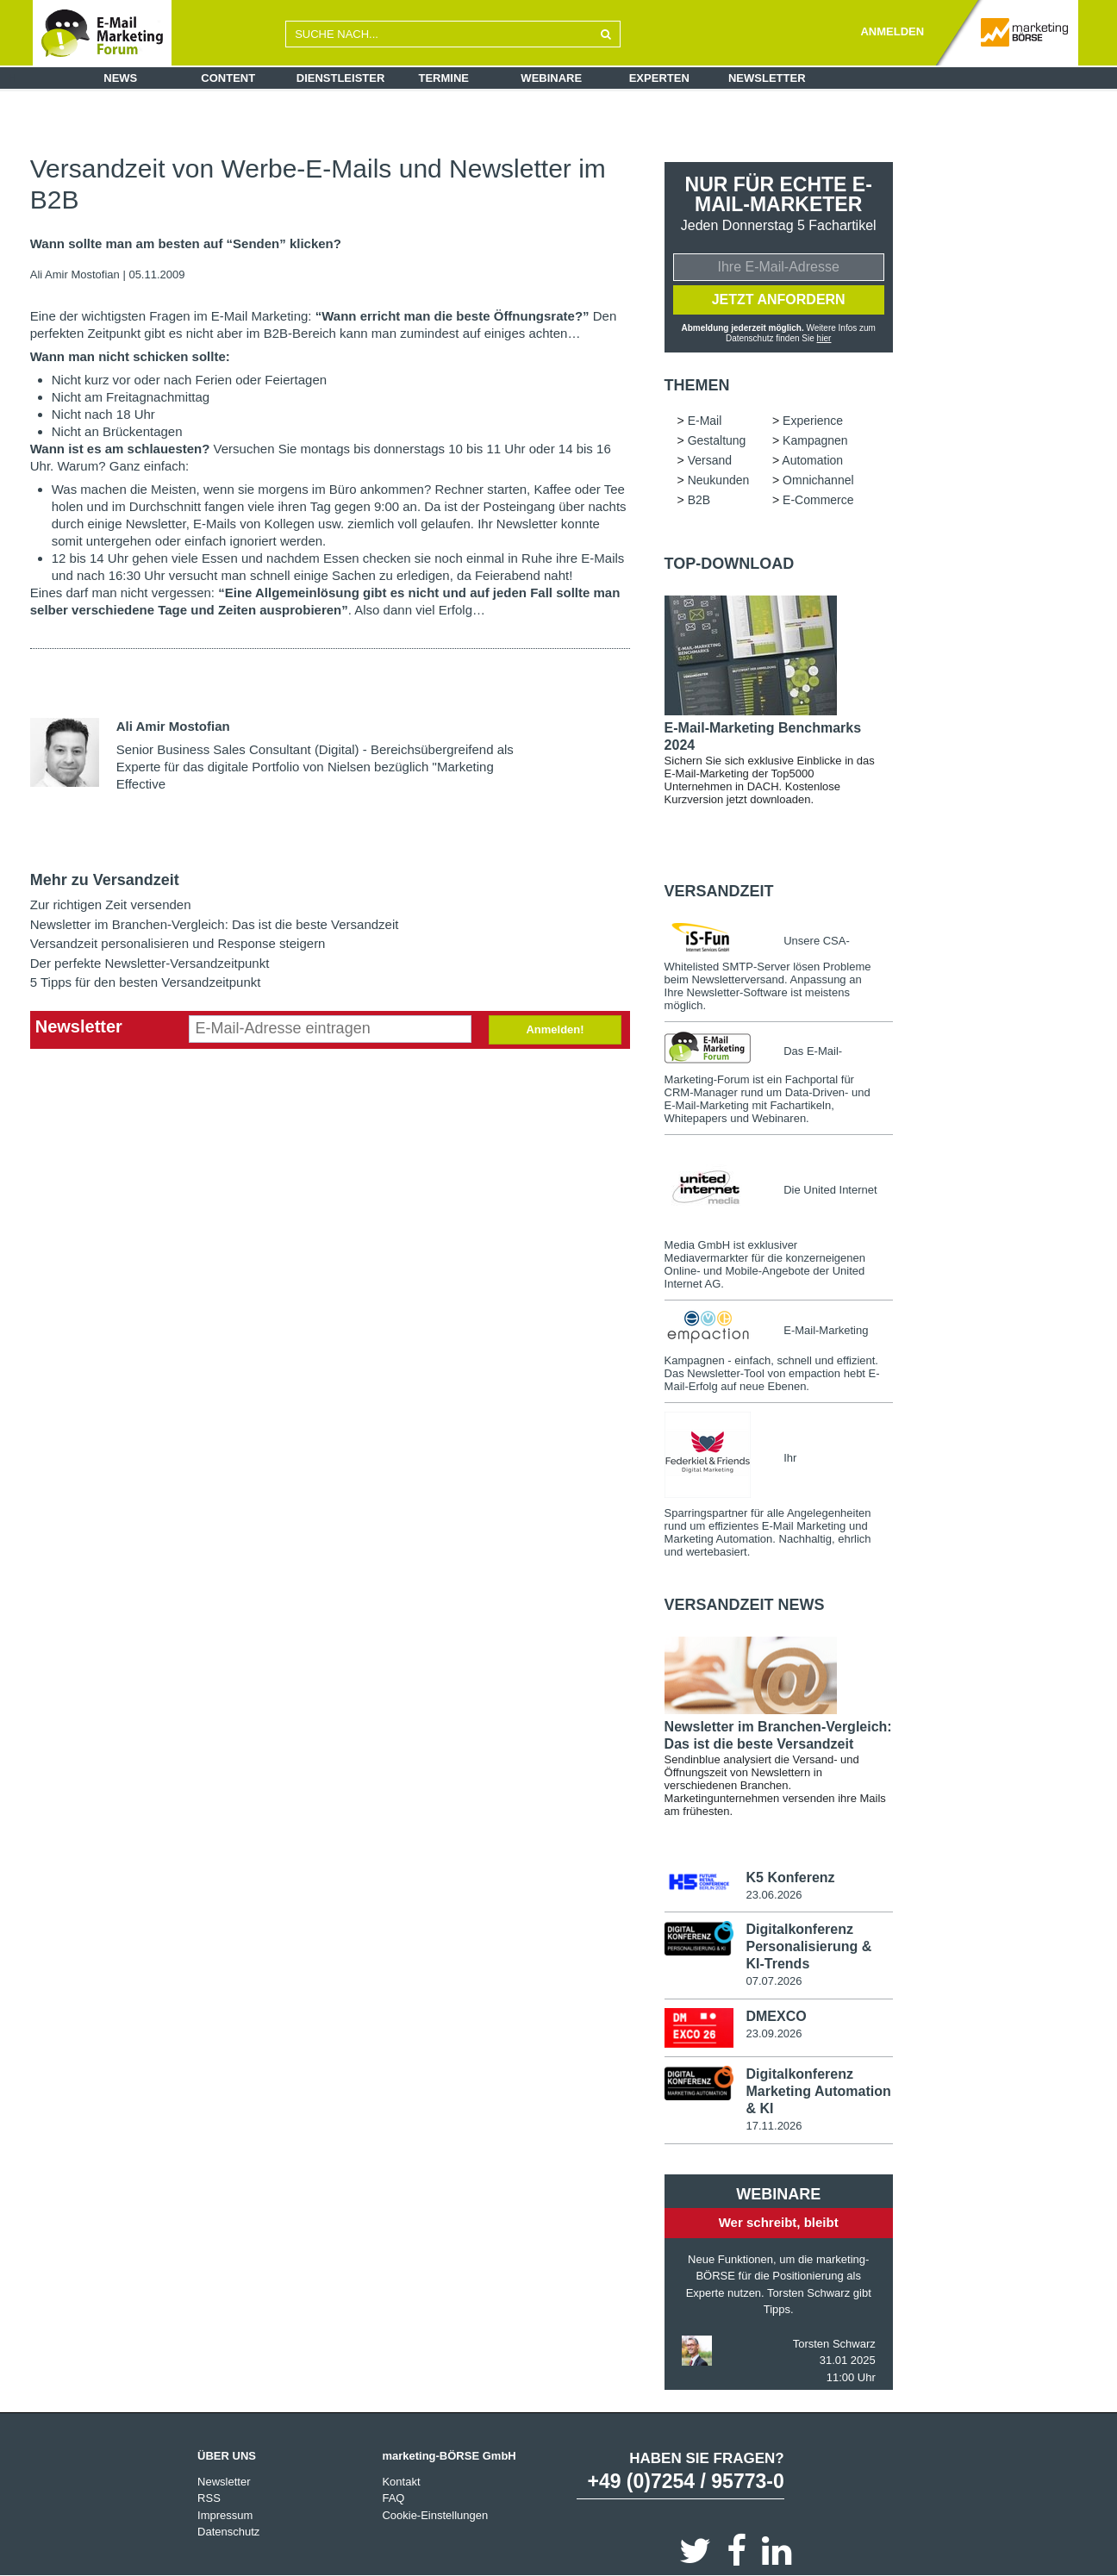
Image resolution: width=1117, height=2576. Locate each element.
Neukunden (719, 480)
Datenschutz (228, 2531)
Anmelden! (554, 1029)
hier (824, 338)
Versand (710, 460)
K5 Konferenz (790, 1877)
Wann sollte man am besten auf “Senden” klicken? (185, 244)
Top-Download (730, 563)
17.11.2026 (774, 2125)
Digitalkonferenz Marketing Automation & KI (818, 2091)
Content (228, 78)
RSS (209, 2498)
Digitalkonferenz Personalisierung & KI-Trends (808, 1946)
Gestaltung (717, 440)
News (120, 78)
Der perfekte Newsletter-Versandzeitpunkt (150, 963)
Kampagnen (815, 440)
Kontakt (401, 2480)
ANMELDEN (892, 31)
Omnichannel (818, 480)
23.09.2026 (774, 2033)
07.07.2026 (774, 1980)
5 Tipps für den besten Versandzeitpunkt (145, 982)
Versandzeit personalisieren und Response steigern (178, 943)
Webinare (551, 78)
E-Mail (705, 420)
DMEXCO (776, 2016)
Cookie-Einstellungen (435, 2514)
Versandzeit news (745, 1604)
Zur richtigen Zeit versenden (110, 904)
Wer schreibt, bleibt (779, 2222)
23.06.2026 (774, 1894)
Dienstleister (340, 78)
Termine (444, 78)
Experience (813, 420)
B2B (699, 500)
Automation (812, 460)
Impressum (225, 2514)
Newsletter (767, 78)
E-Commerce (818, 500)
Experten (659, 78)
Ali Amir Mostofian (75, 274)
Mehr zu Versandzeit (104, 880)
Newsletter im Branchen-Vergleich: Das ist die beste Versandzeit (214, 924)
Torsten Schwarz (834, 2342)
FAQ (393, 2498)
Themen (697, 385)
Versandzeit (719, 891)
